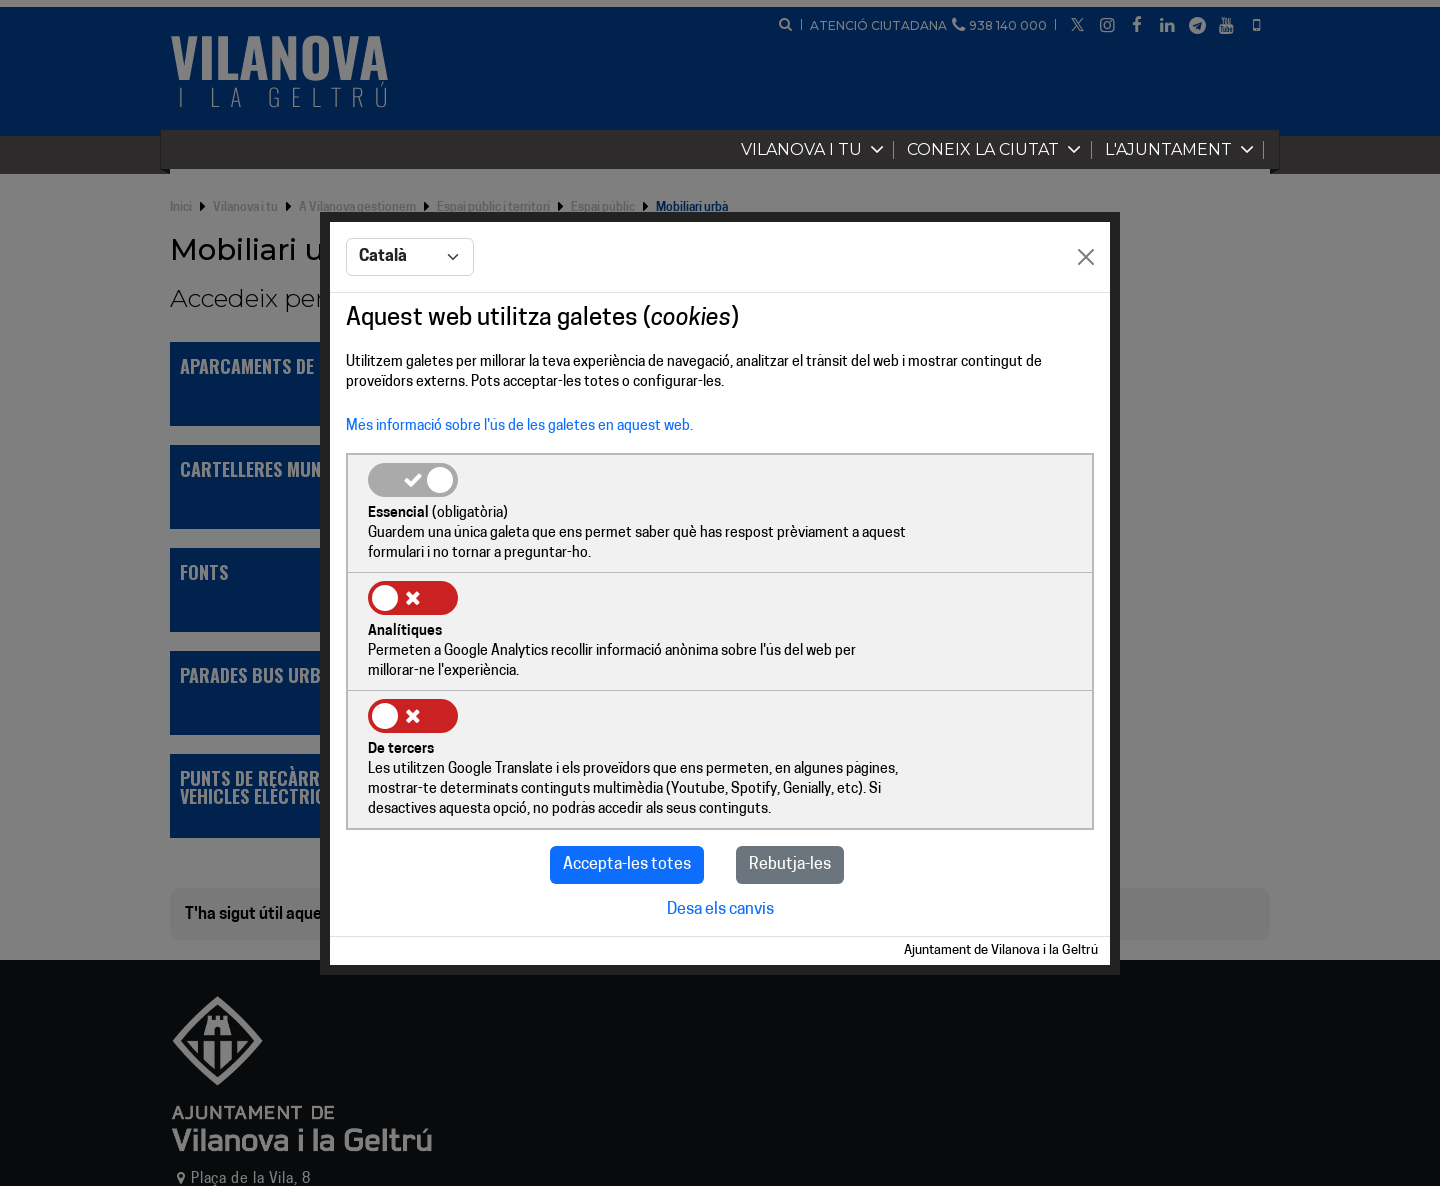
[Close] (1086, 318)
